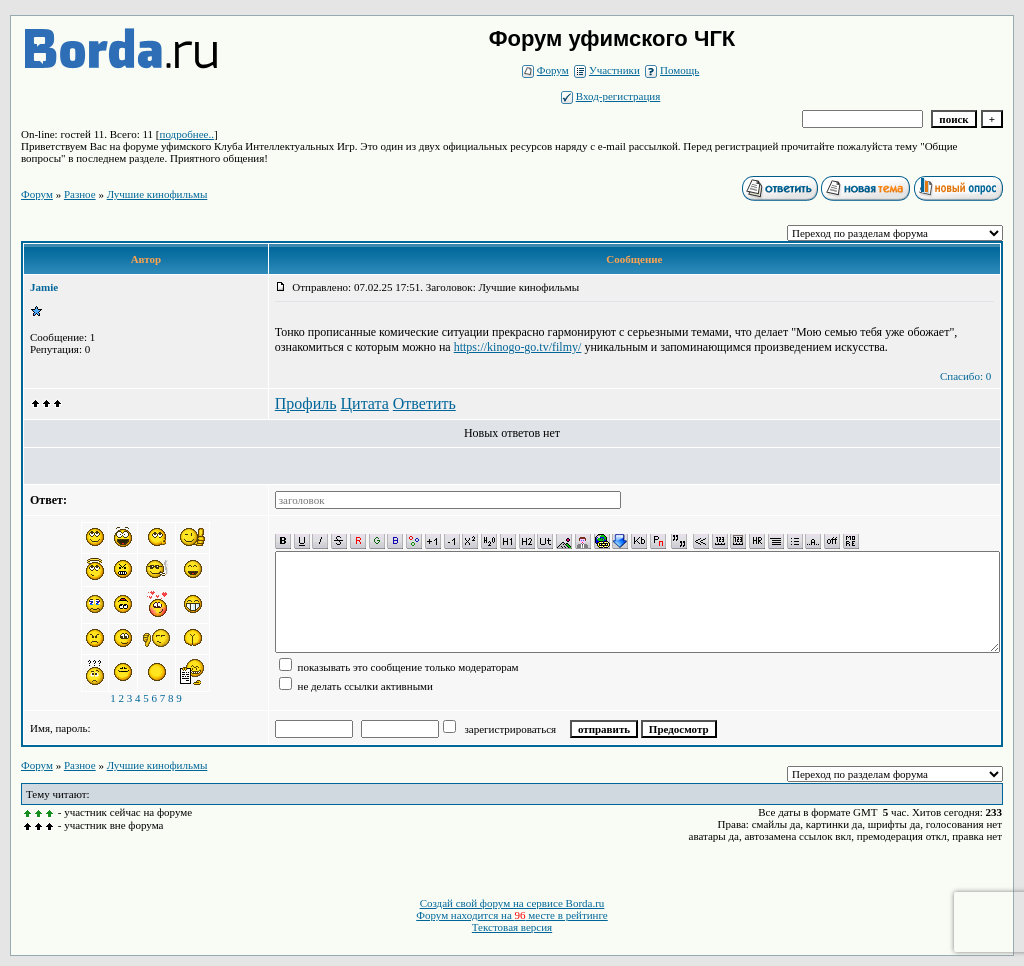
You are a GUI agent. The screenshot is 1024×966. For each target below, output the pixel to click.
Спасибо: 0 (965, 376)
